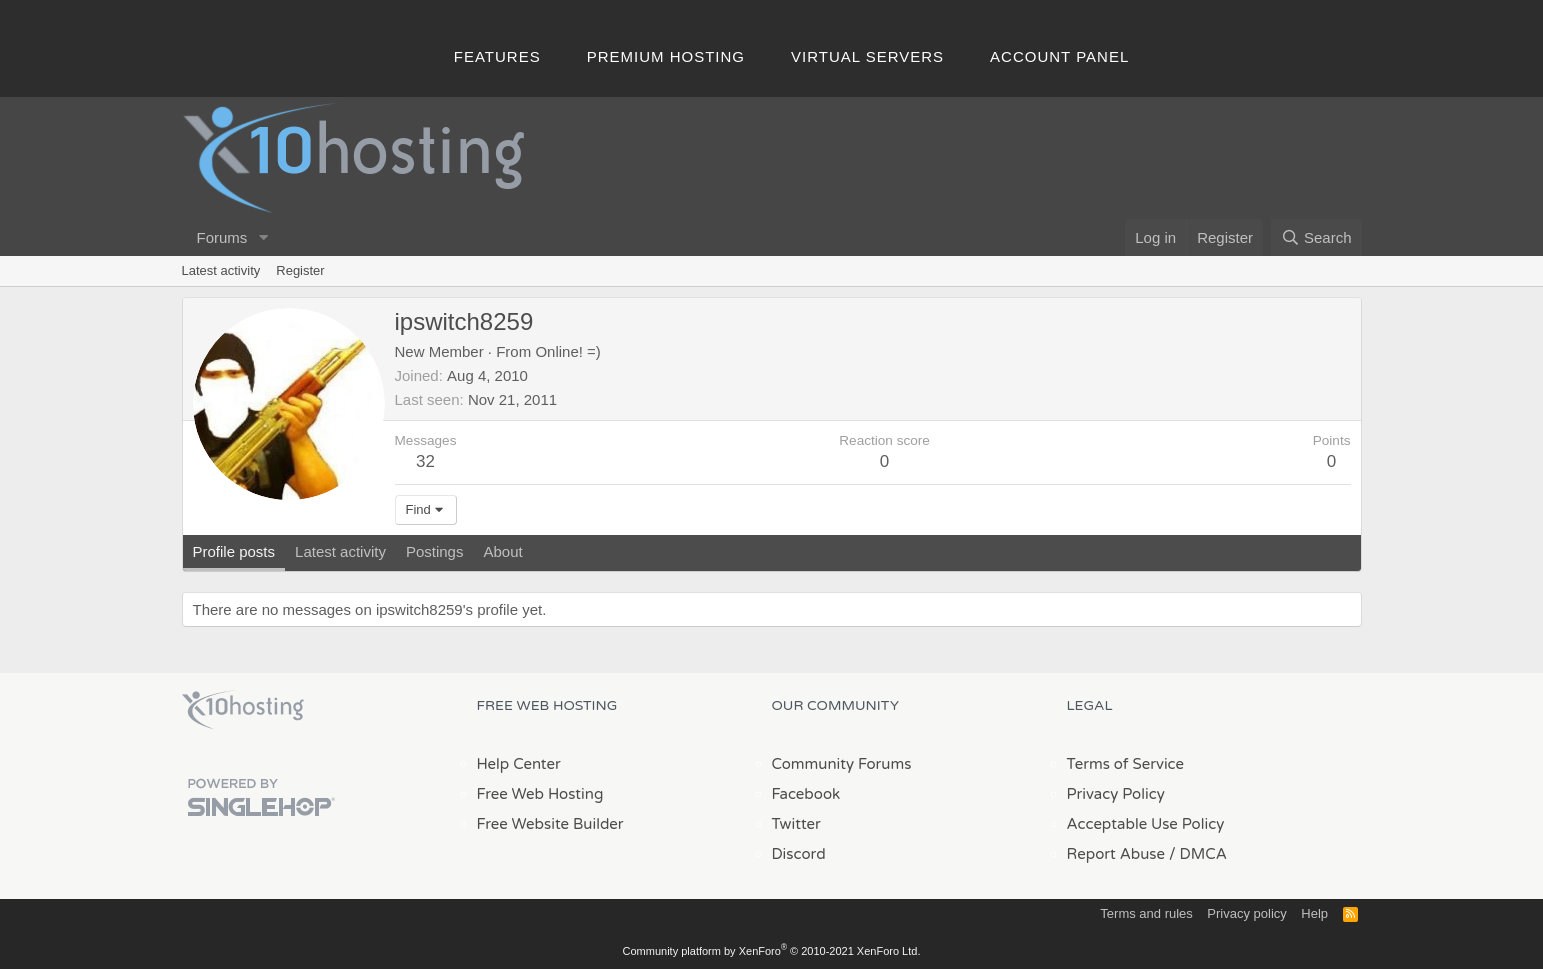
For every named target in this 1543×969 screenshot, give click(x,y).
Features (497, 56)
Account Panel (1059, 56)
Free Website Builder (550, 824)
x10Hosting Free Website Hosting (243, 710)
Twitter (796, 824)
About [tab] (502, 551)
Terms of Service (1126, 764)
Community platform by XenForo (772, 951)
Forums (222, 237)
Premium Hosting (666, 56)
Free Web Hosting (540, 794)
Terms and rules (1146, 913)
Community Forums (842, 764)
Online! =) (567, 351)
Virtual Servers (867, 56)
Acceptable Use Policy (1146, 824)
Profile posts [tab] (234, 551)
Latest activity (221, 270)
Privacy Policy (1116, 794)
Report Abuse (1116, 854)
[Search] (1316, 237)
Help (1314, 913)
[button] (263, 237)
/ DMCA (1198, 854)
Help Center (519, 764)
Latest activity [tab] (340, 551)
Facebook (806, 794)
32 (425, 461)
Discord (799, 854)
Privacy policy (1246, 913)
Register (300, 270)
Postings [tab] (435, 551)
